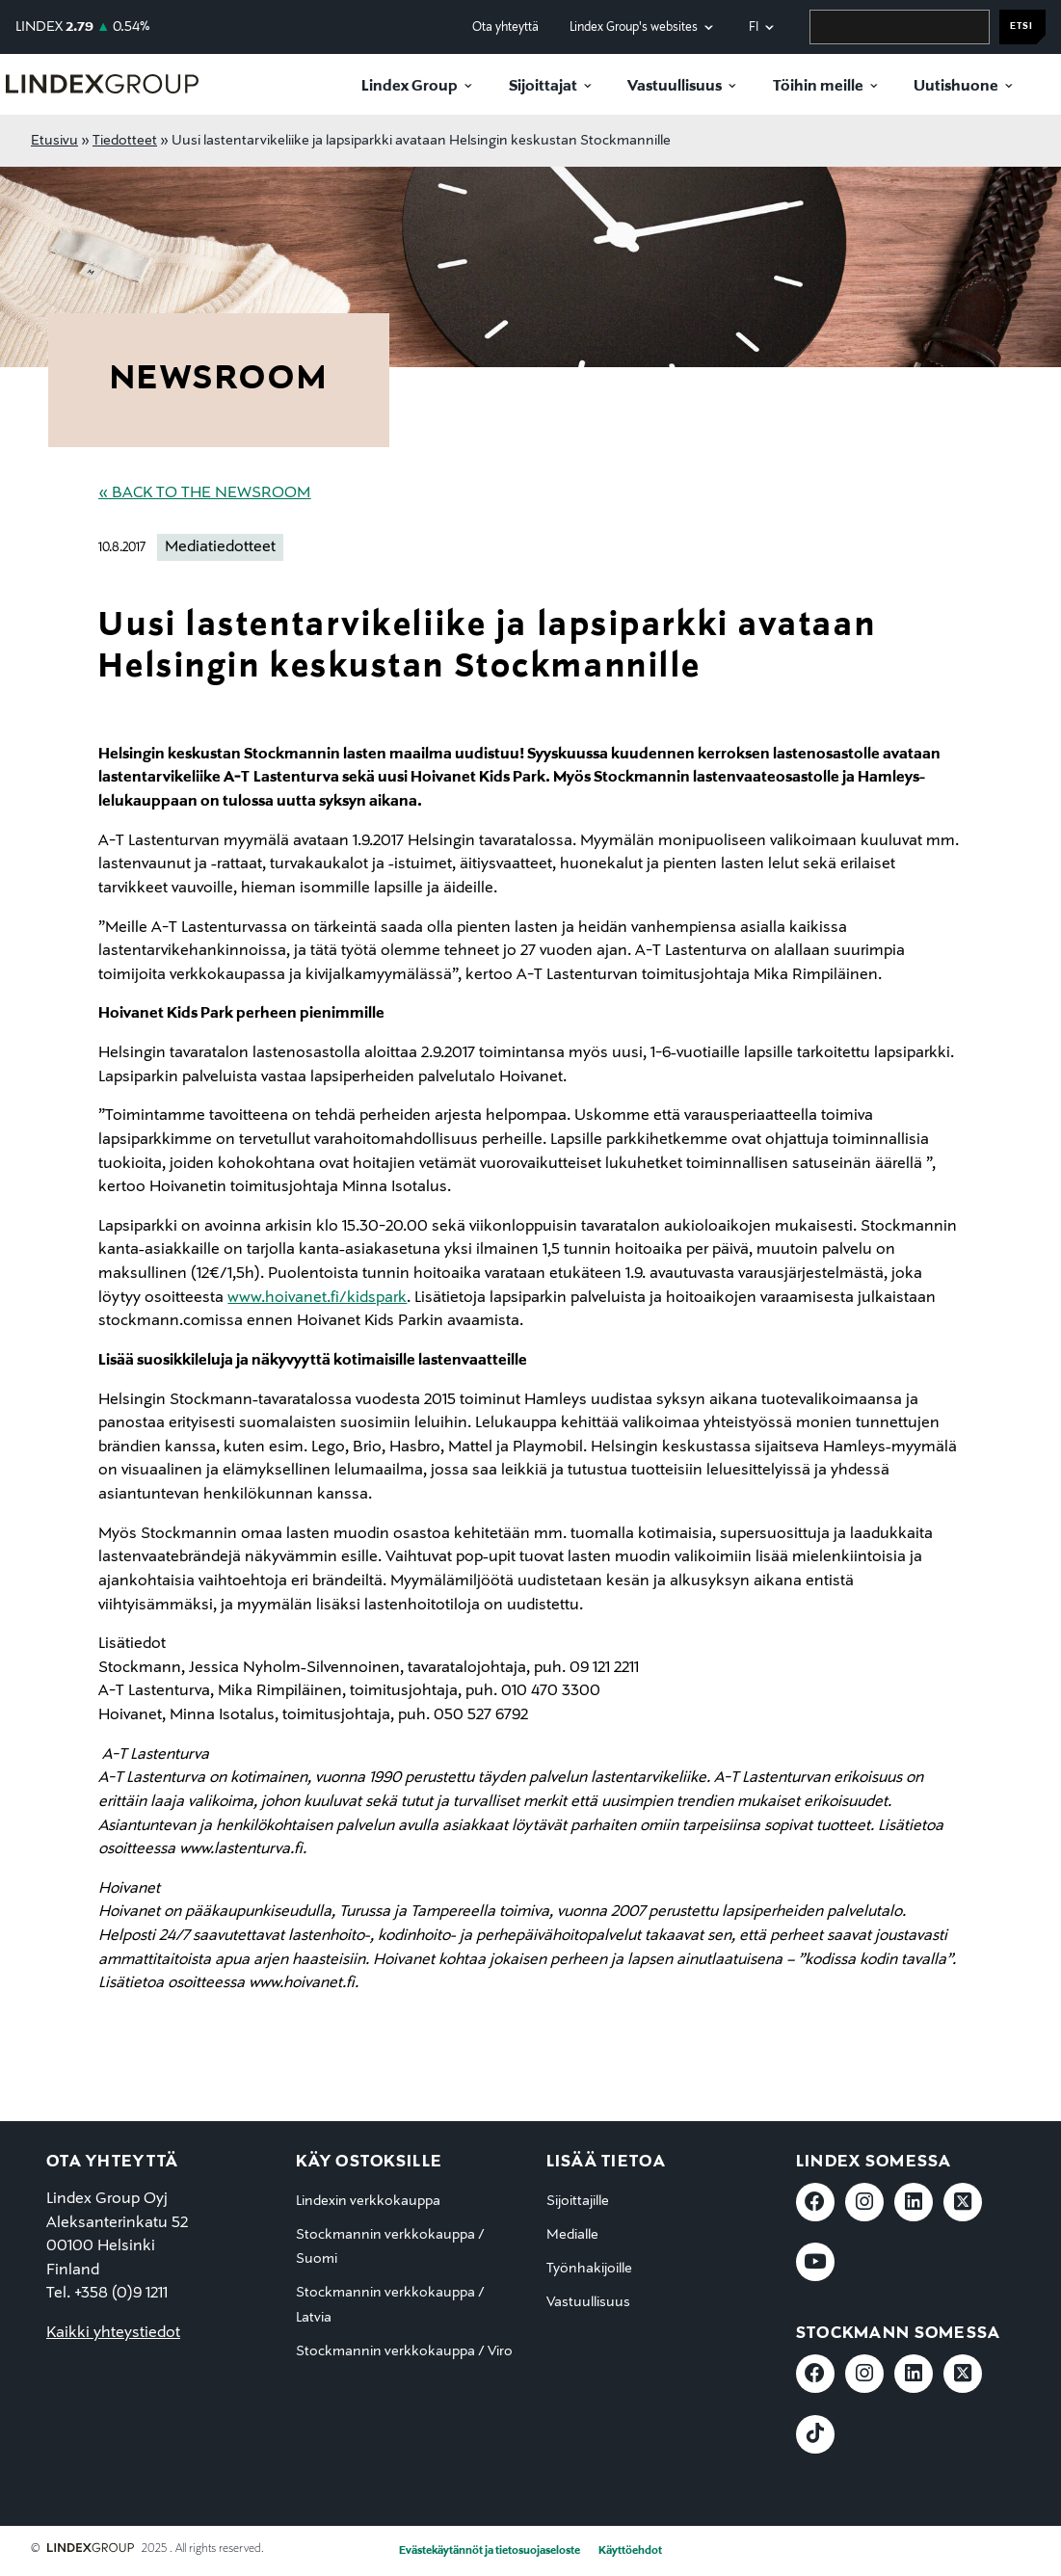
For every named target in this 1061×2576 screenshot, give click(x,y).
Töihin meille (818, 86)
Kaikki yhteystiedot (113, 2333)
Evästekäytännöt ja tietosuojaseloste (489, 2551)
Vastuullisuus (674, 86)
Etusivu (54, 140)
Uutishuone (956, 86)
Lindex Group (409, 86)
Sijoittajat (543, 86)
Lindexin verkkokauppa (368, 2201)
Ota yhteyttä (505, 27)
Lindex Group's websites (634, 27)
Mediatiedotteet (220, 547)
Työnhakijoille (589, 2268)
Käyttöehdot (630, 2551)
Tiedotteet (125, 140)
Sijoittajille (577, 2201)
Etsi (1021, 26)
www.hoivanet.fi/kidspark (317, 1298)
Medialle (572, 2235)
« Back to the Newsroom (204, 493)
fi (753, 27)
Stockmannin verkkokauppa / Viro (404, 2351)
